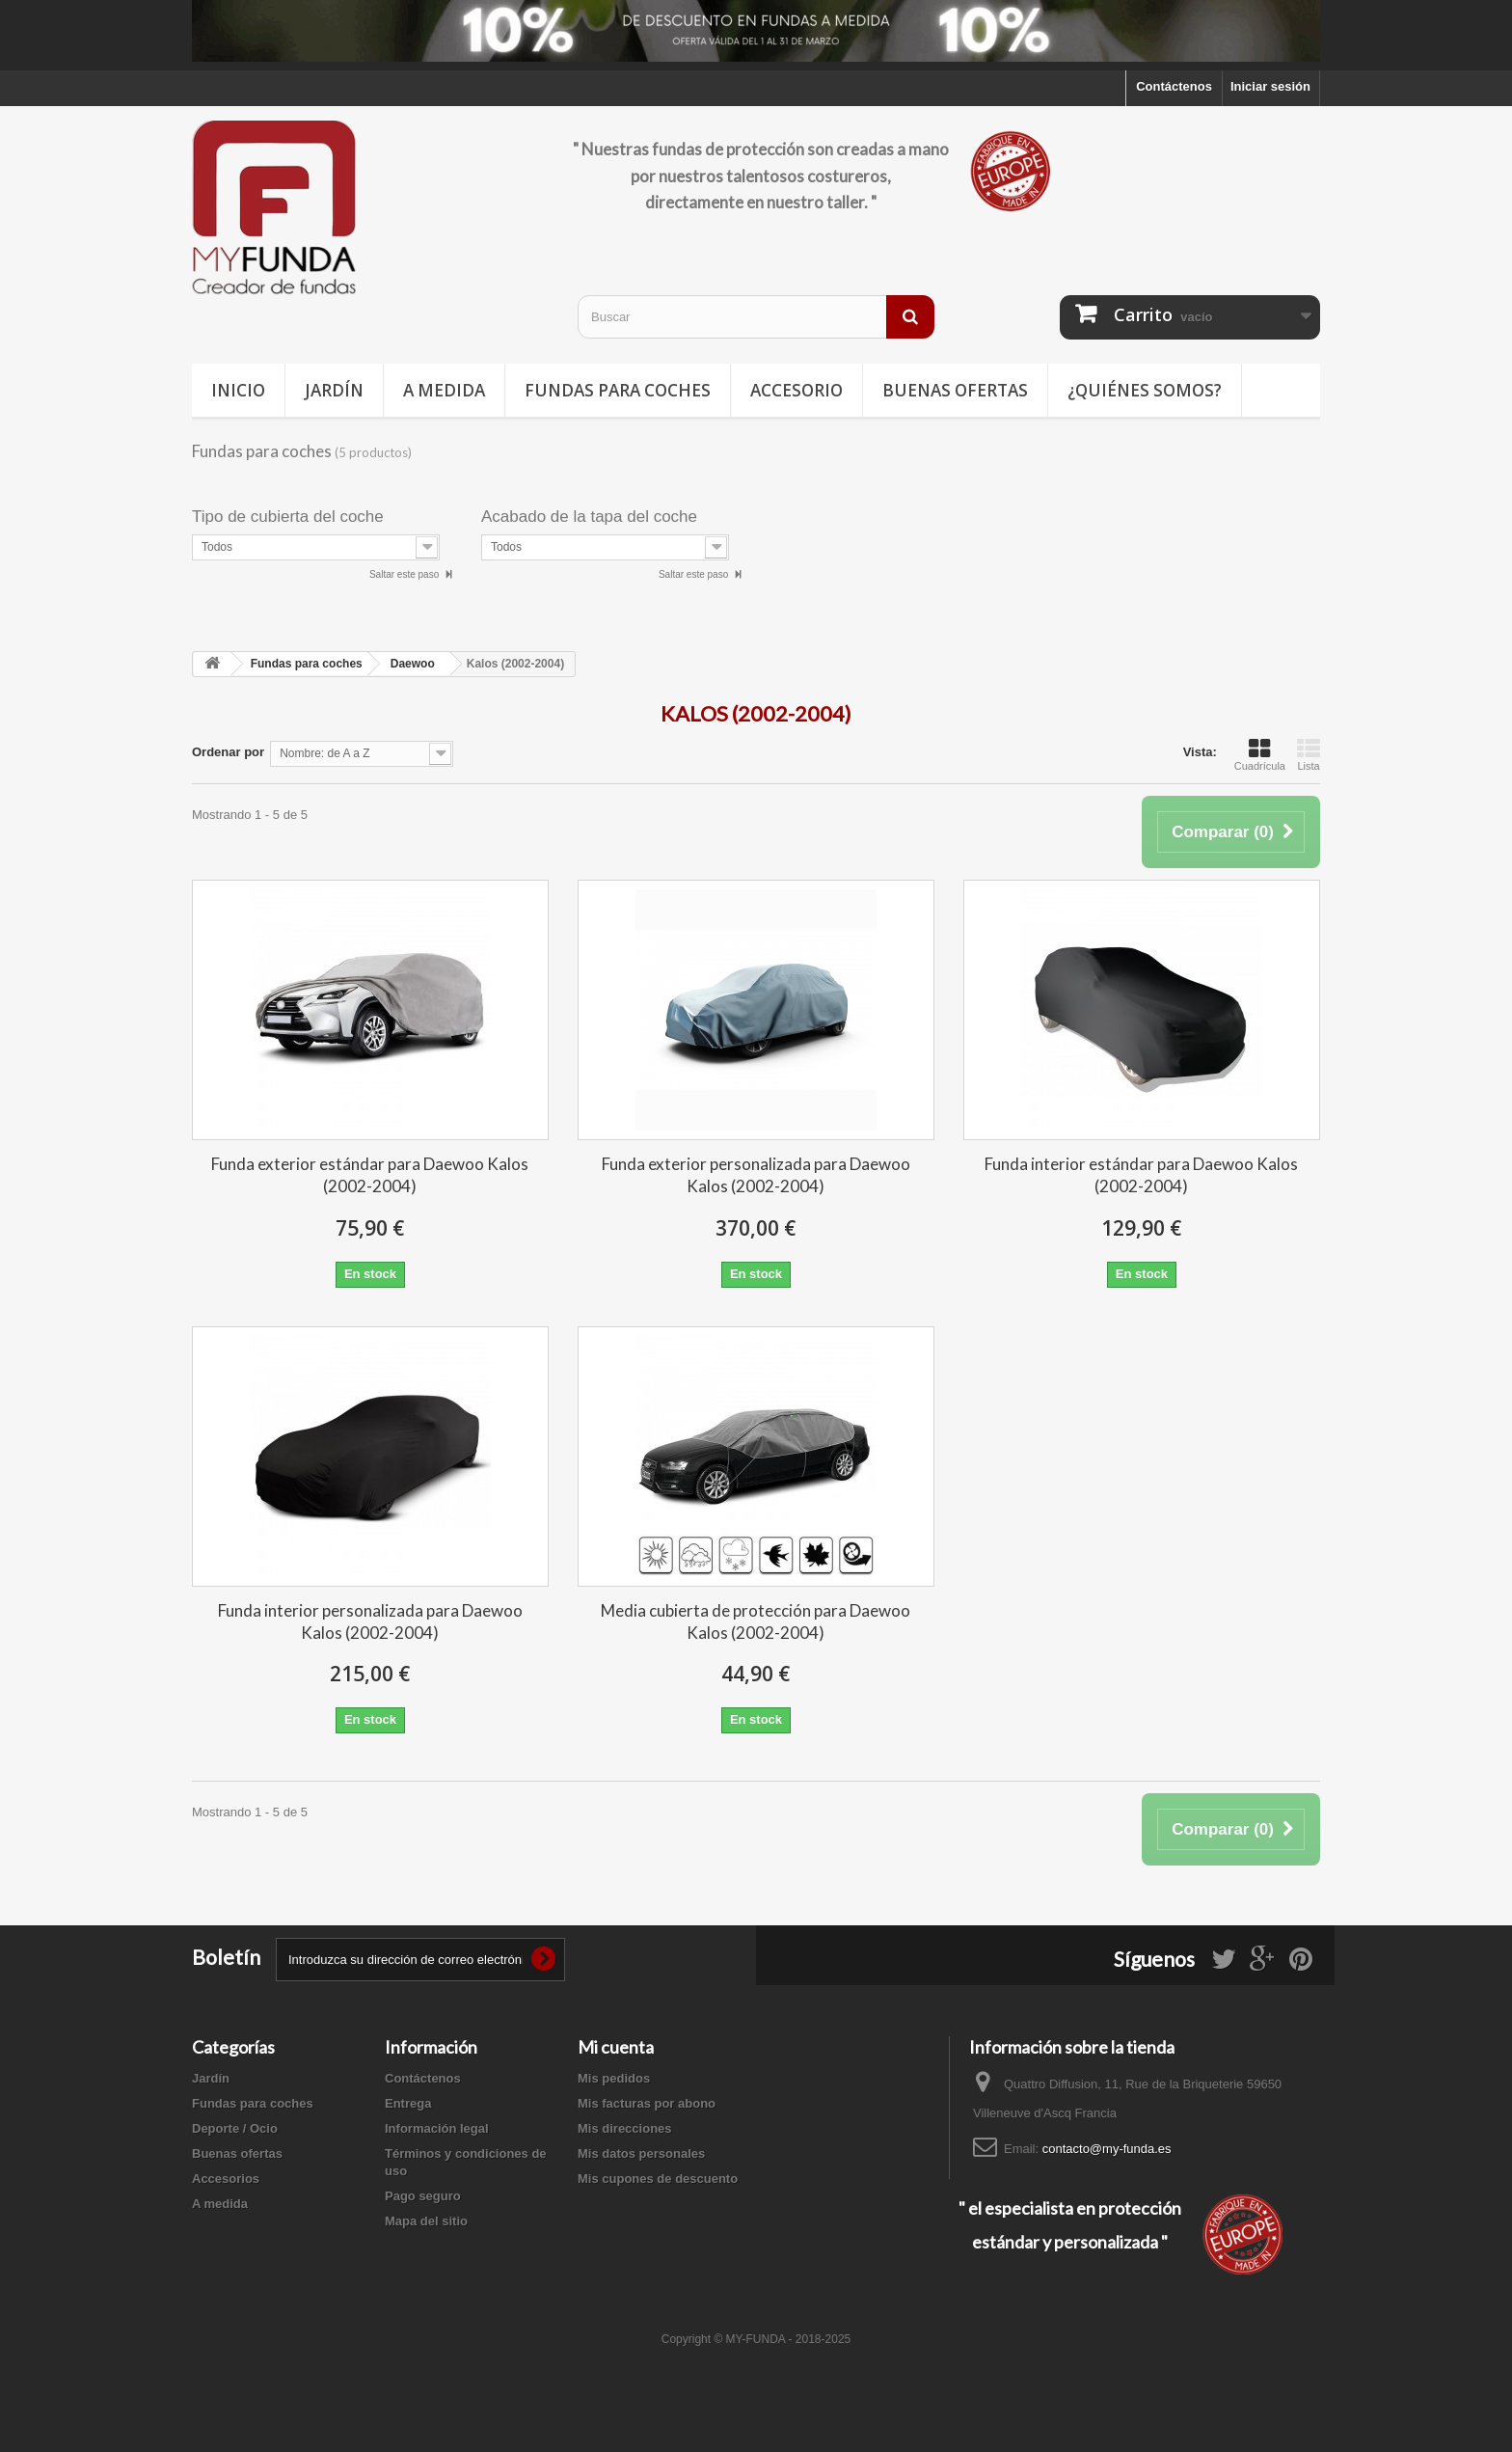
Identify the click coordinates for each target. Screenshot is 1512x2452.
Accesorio (796, 390)
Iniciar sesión (1270, 86)
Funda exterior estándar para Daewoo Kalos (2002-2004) (369, 1175)
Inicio (238, 390)
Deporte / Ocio (235, 2128)
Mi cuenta (616, 2046)
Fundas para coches (618, 390)
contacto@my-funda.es (1107, 2148)
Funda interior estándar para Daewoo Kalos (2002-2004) (1141, 1175)
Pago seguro (423, 2196)
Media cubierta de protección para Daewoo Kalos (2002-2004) (755, 1621)
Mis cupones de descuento (658, 2178)
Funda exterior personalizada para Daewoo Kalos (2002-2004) (756, 1175)
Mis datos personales (641, 2153)
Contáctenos (1174, 86)
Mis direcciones (625, 2128)
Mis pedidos (614, 2078)
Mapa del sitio (426, 2221)
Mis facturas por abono (647, 2103)
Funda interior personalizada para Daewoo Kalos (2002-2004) (370, 1621)
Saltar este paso (405, 574)
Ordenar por (228, 752)
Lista (1308, 754)
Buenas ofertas (955, 390)
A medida (444, 390)
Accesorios (225, 2178)
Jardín (334, 390)
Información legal (437, 2128)
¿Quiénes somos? (1144, 390)
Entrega (408, 2103)
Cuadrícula (1259, 754)
